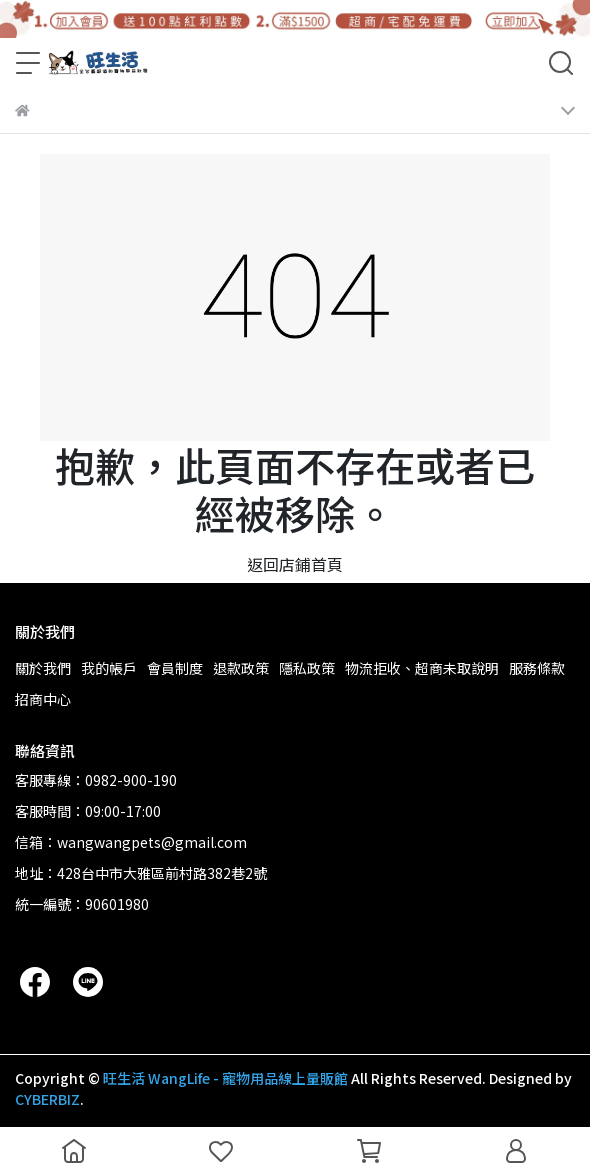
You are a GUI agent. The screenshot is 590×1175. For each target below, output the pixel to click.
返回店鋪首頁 (295, 564)
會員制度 (175, 668)
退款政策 (241, 668)
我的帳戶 (109, 668)
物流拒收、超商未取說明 (422, 668)
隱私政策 (307, 668)
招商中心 (43, 699)
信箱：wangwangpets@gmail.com (131, 842)
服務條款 (537, 668)
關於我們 (43, 668)
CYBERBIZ (47, 1099)
